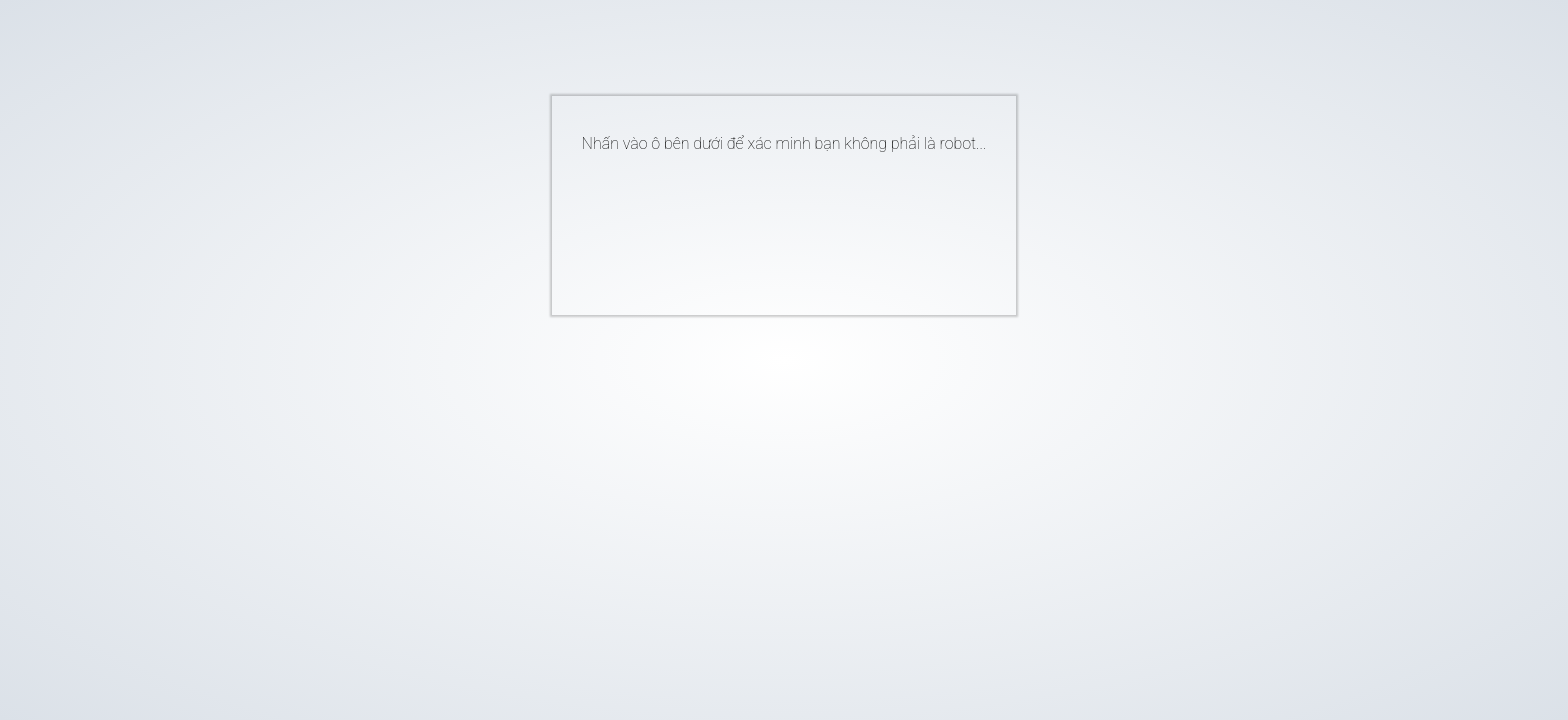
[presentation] (754, 226)
